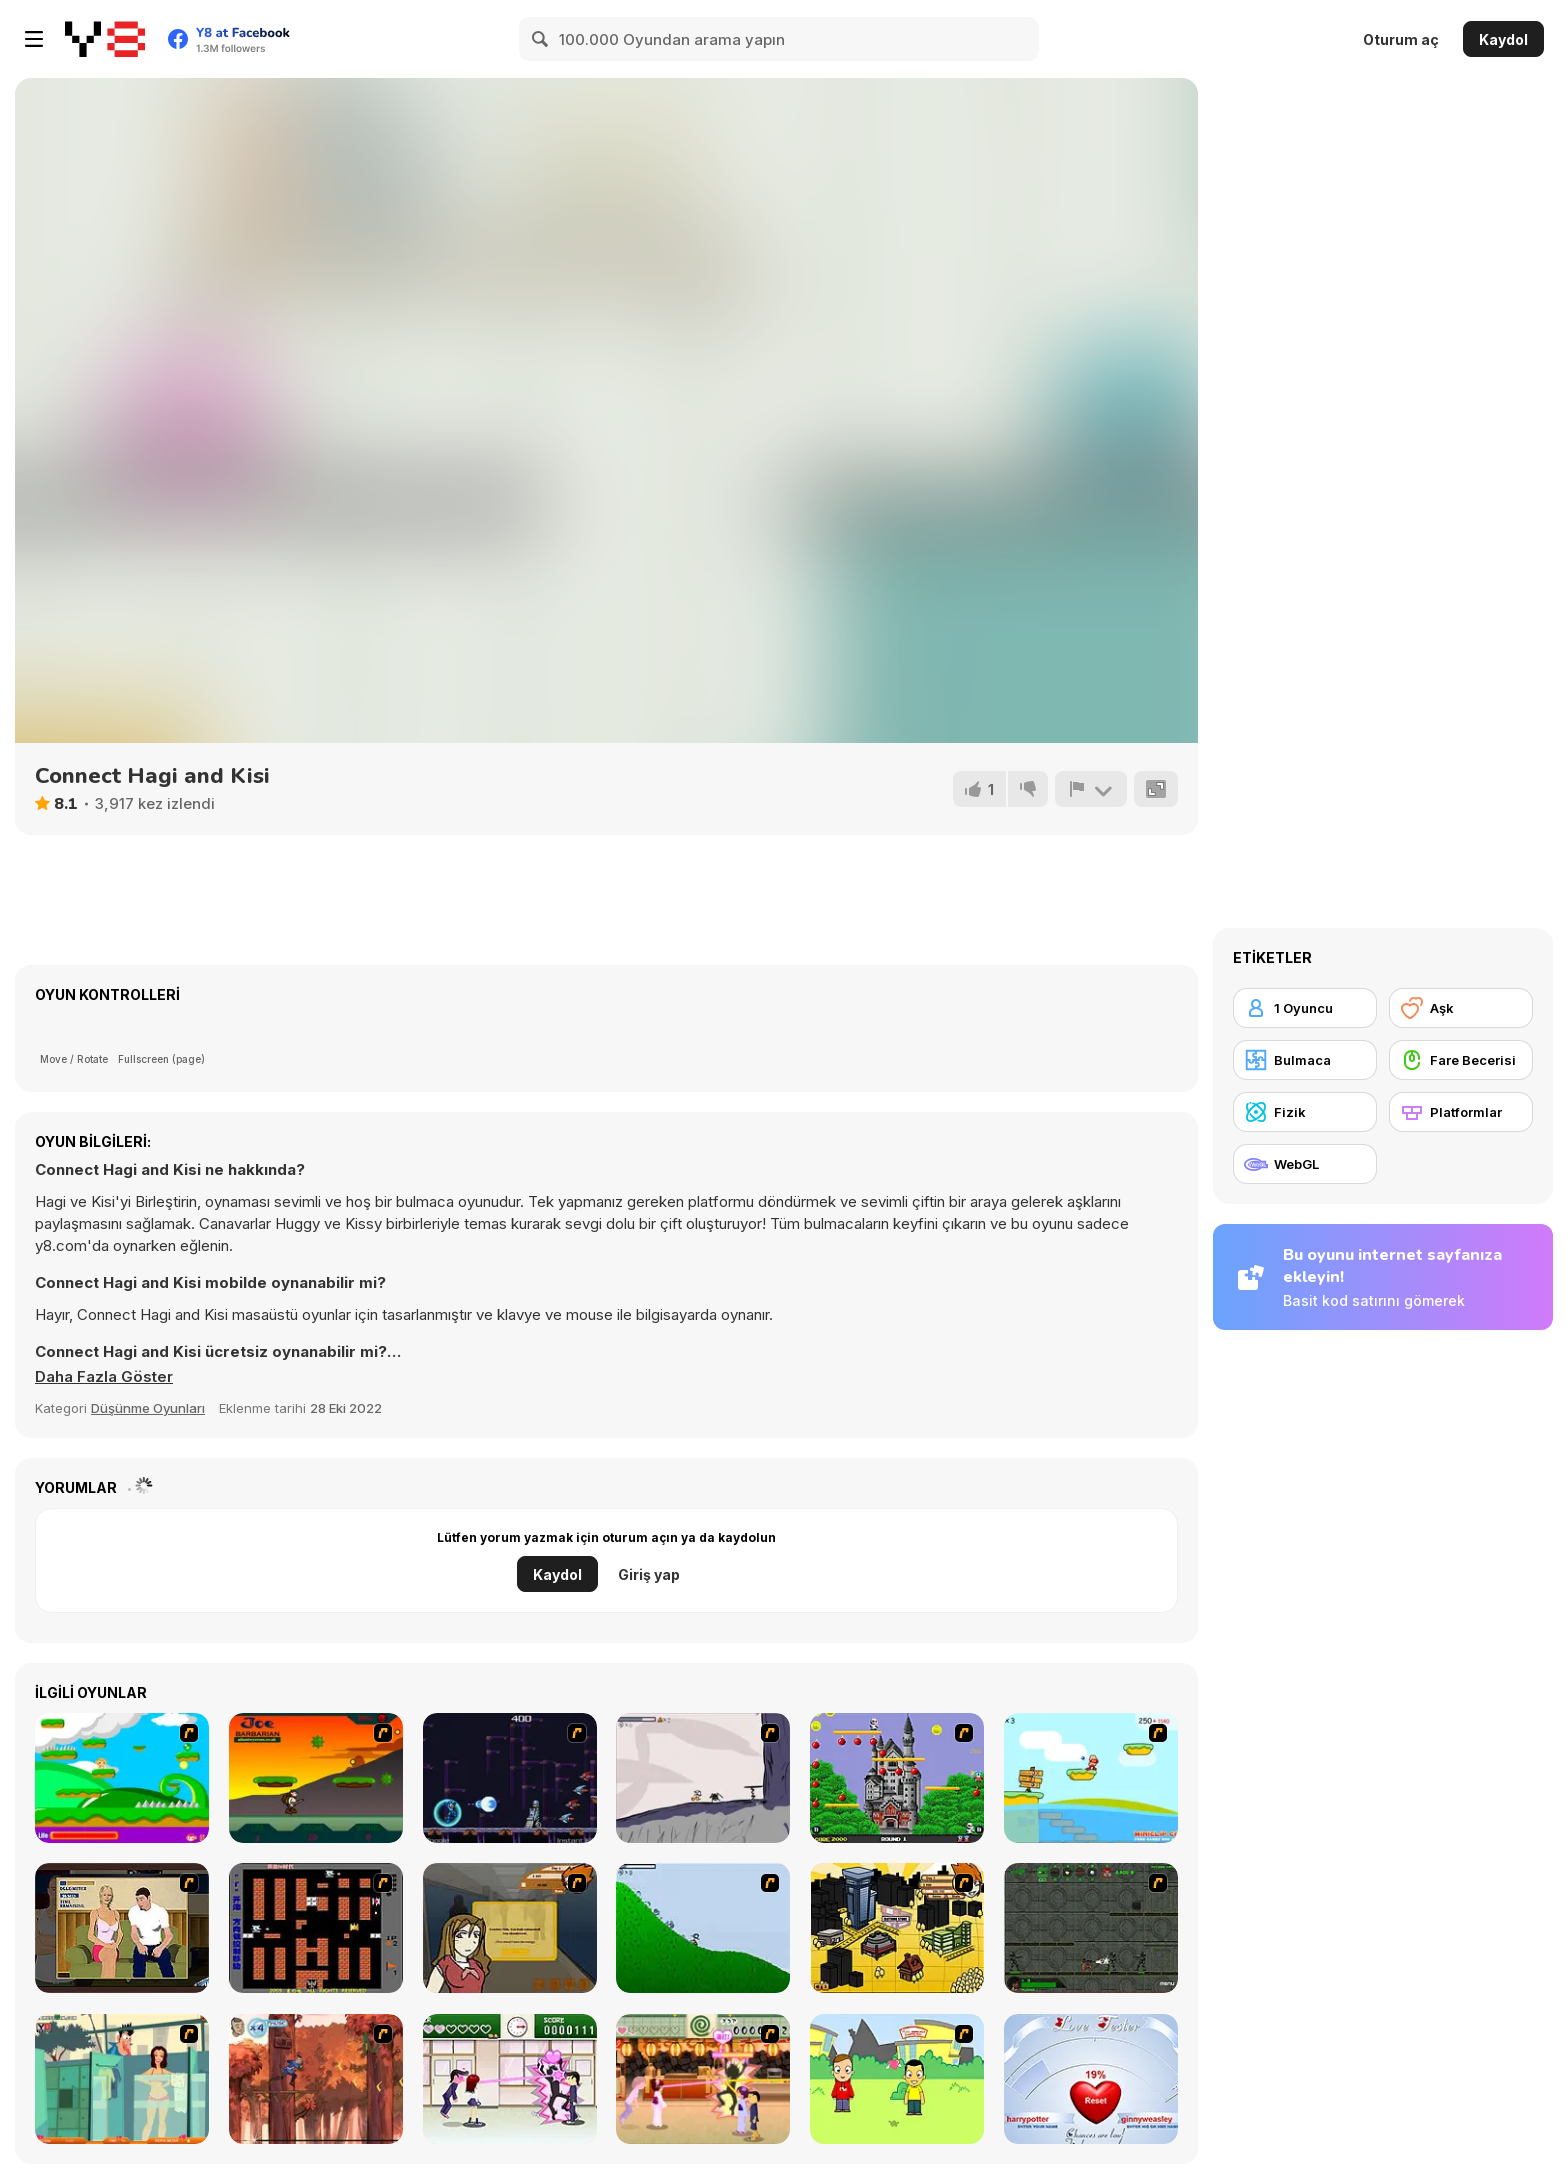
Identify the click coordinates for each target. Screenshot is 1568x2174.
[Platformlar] (1461, 1112)
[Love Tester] (1091, 2079)
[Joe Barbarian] (316, 1778)
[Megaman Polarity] (510, 1778)
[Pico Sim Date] (510, 1928)
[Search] (541, 39)
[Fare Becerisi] (1461, 1060)
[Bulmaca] (1305, 1060)
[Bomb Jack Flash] (897, 1778)
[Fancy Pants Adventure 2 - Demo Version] (703, 1928)
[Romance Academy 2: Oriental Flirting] (703, 2079)
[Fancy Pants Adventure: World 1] (703, 1778)
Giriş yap (649, 1574)
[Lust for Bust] (122, 1928)
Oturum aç (1401, 39)
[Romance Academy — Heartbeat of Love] (510, 2079)
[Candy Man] (122, 1778)
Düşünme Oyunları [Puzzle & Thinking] (148, 1408)
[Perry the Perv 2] (122, 2079)
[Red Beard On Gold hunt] (1091, 1778)
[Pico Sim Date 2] (897, 1928)
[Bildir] (1091, 789)
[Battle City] (316, 1928)
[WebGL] (1305, 1164)
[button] (104, 1377)
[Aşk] (1461, 1008)
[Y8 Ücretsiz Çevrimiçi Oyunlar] (105, 39)
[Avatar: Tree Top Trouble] (316, 2079)
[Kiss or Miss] (897, 2079)
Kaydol (1503, 39)
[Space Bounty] (1091, 1928)
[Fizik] (1305, 1112)
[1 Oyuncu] (1305, 1008)
